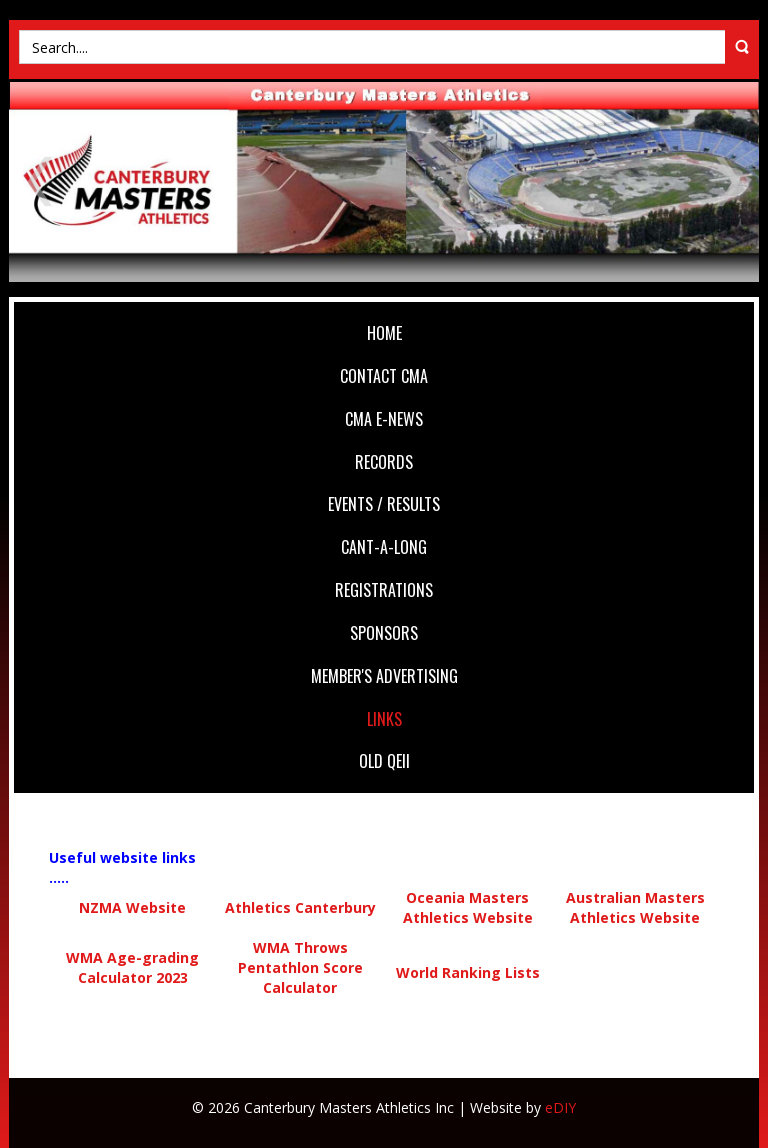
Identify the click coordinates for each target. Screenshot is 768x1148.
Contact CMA (384, 376)
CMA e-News (384, 419)
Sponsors (384, 633)
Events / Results (384, 504)
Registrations (384, 590)
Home (384, 333)
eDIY (560, 1107)
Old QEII (384, 761)
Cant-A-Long (384, 547)
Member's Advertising (384, 676)
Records (384, 462)
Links (384, 719)
